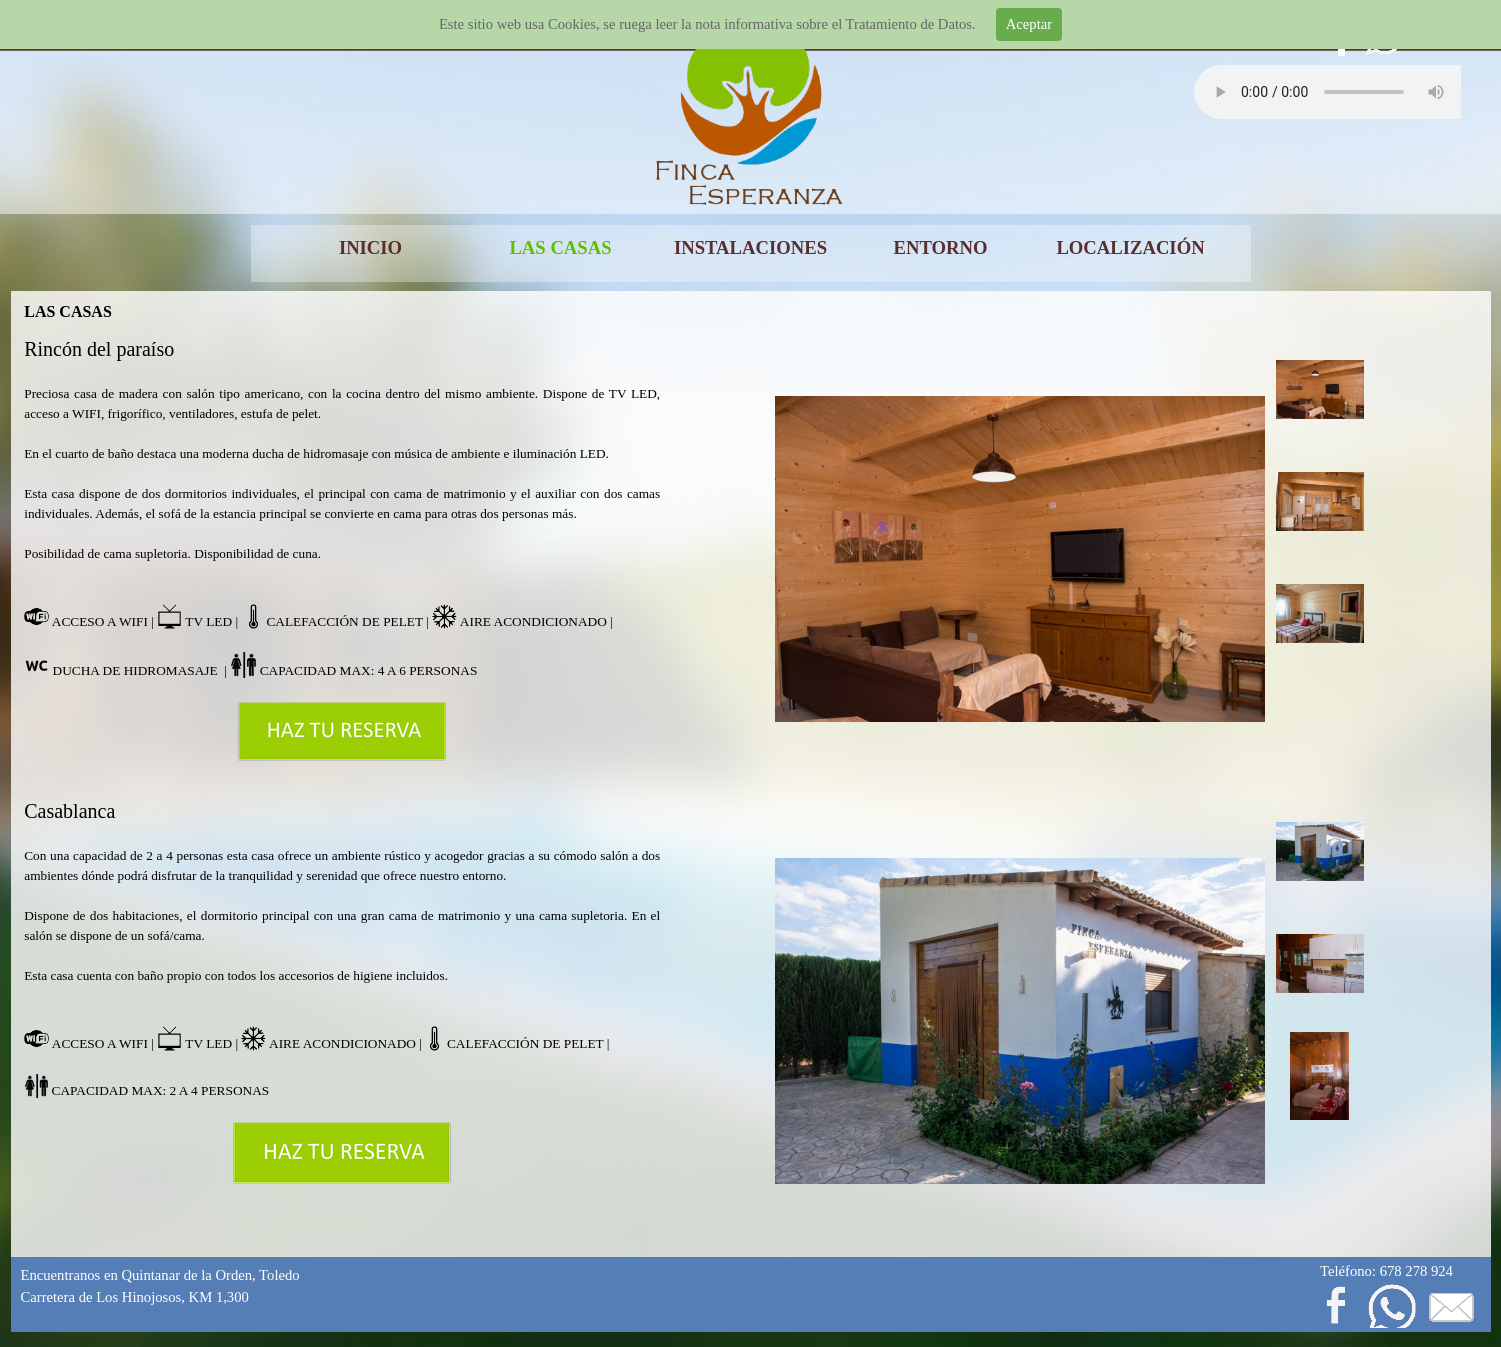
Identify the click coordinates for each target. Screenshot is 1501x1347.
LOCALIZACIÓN (1130, 247)
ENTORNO (941, 247)
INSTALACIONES (750, 247)
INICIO (370, 247)
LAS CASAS (560, 247)
